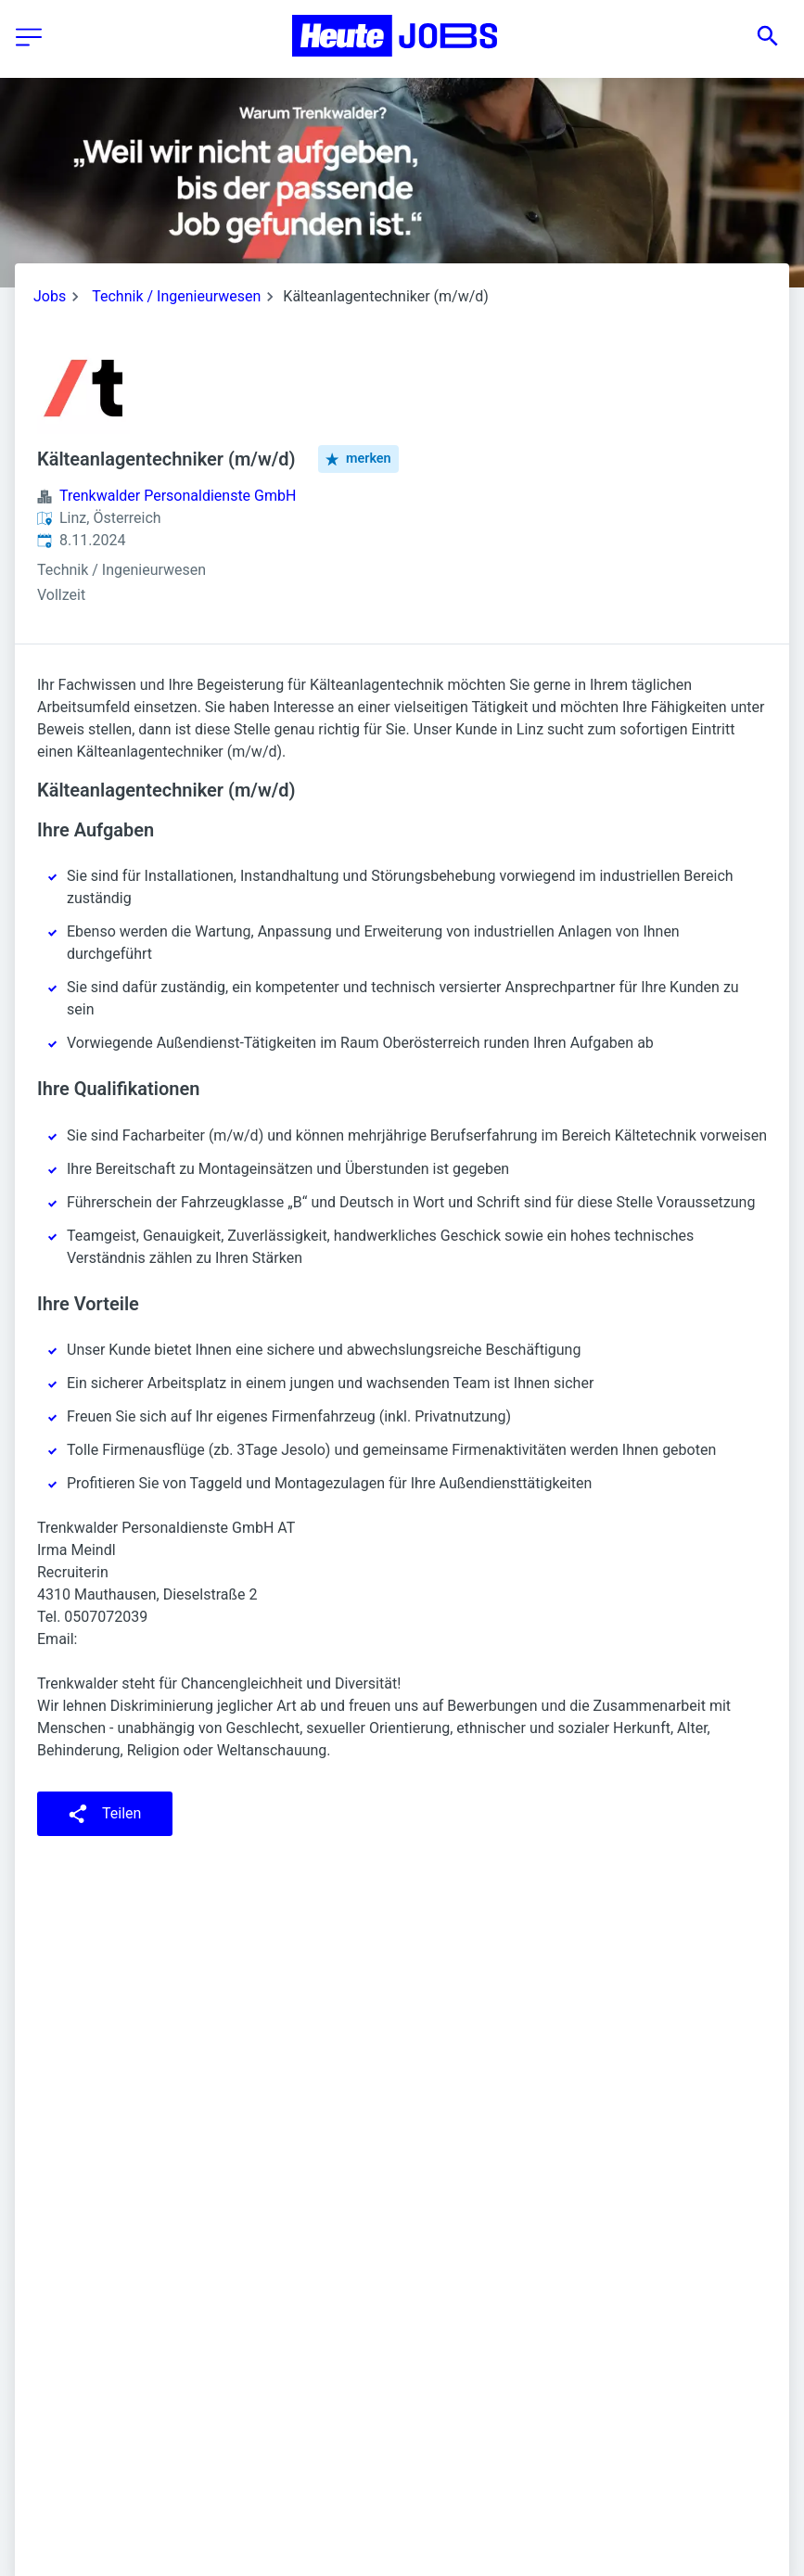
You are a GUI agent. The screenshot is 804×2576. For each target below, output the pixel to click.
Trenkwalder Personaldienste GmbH (177, 495)
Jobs (49, 296)
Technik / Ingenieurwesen (176, 296)
